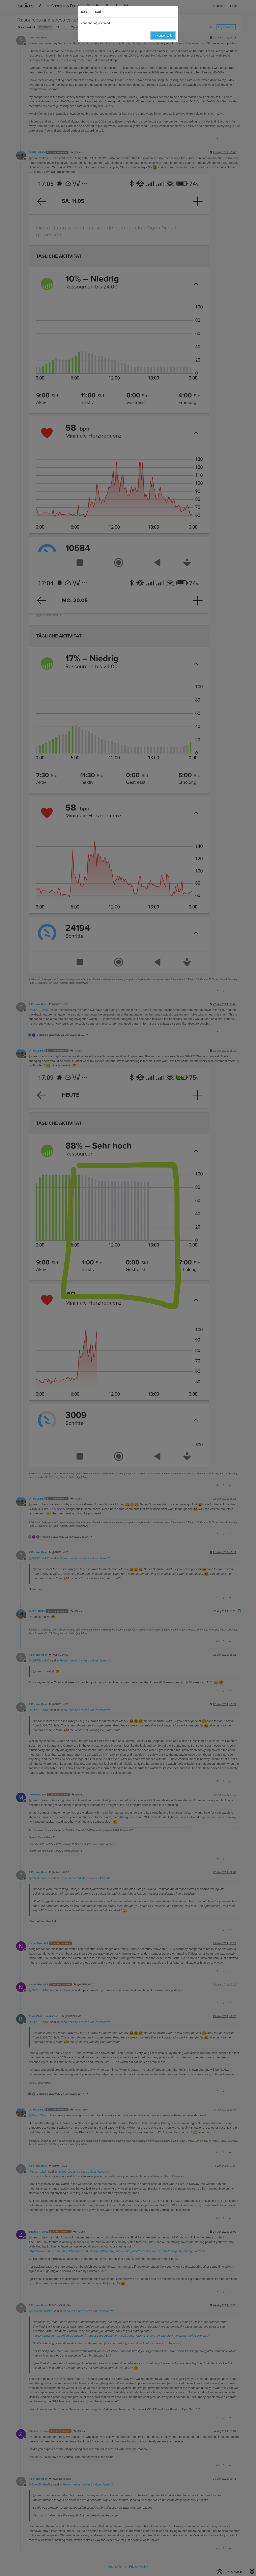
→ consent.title (163, 35)
